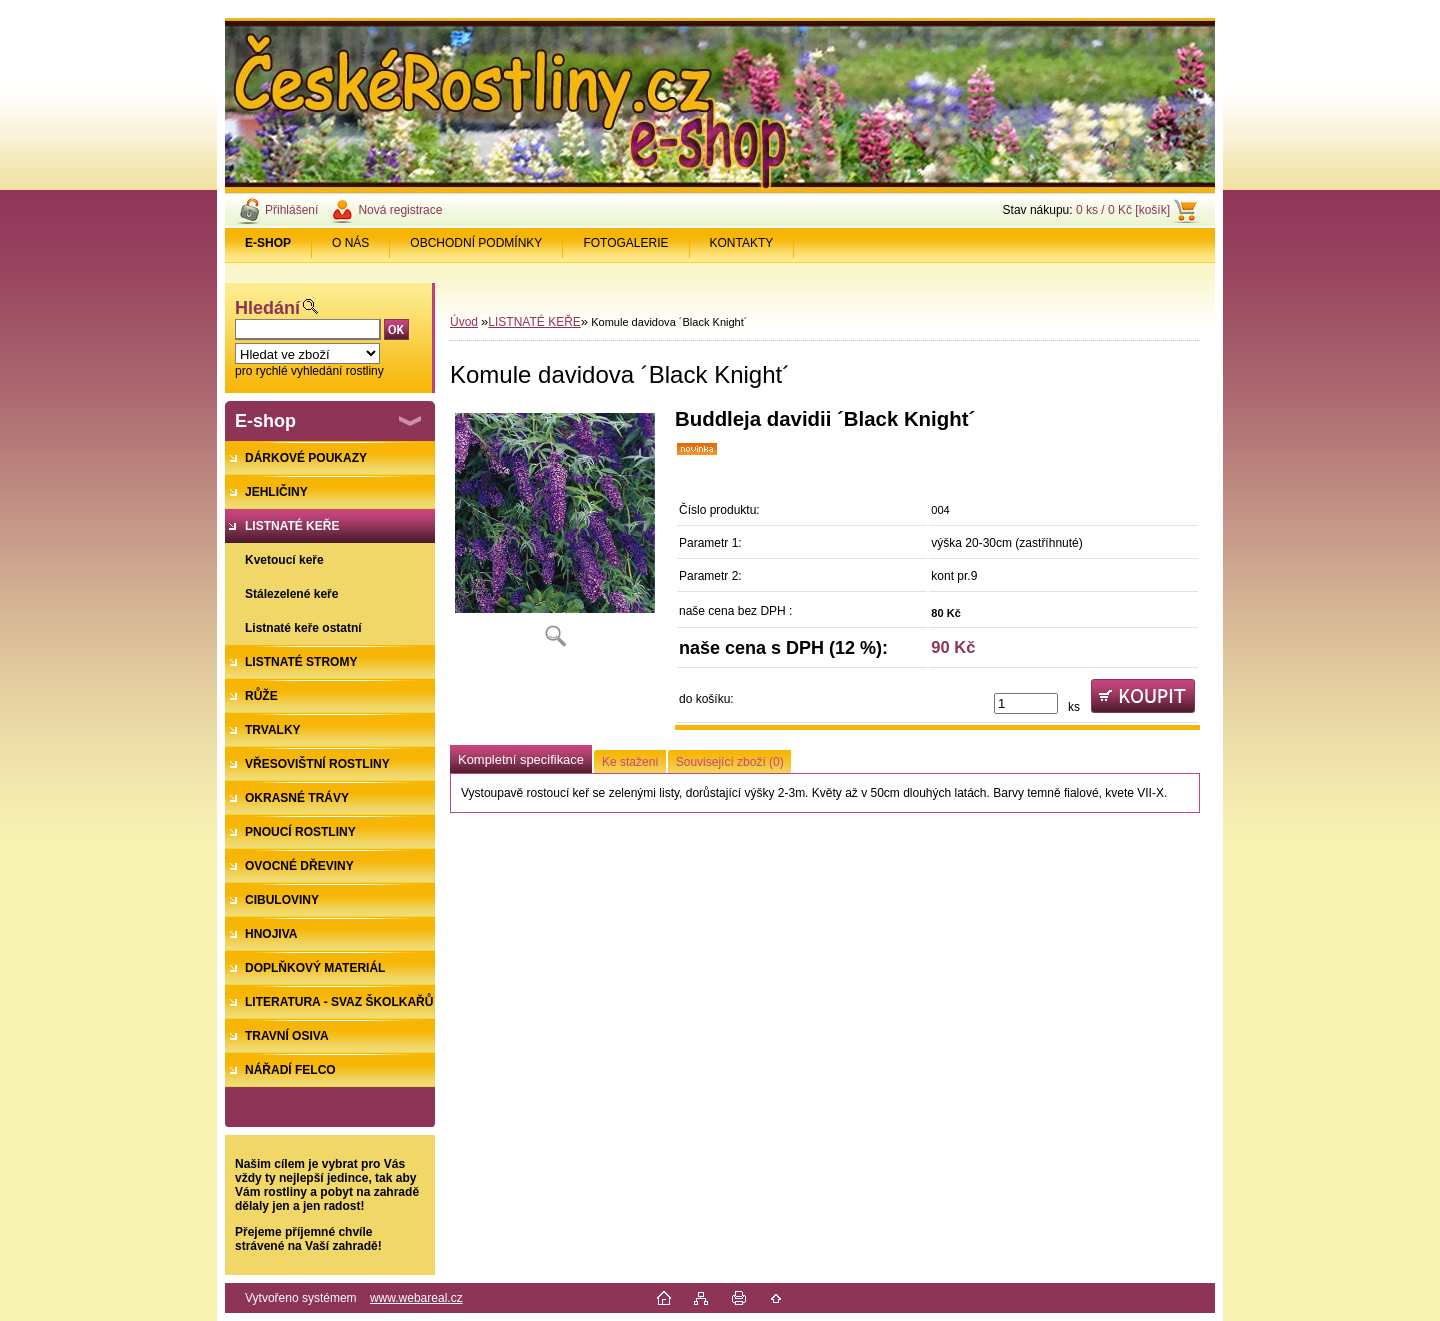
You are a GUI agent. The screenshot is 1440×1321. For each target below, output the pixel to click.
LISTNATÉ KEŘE (534, 322)
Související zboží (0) (730, 762)
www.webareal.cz (416, 1298)
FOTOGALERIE (625, 243)
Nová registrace (400, 210)
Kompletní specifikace (521, 759)
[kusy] (1026, 703)
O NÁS (350, 243)
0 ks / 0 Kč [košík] (1123, 210)
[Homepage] (268, 243)
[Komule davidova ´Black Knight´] (555, 534)
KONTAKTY (742, 243)
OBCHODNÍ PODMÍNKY (476, 243)
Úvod (464, 322)
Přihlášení (291, 210)
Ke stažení (630, 762)
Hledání (267, 308)
